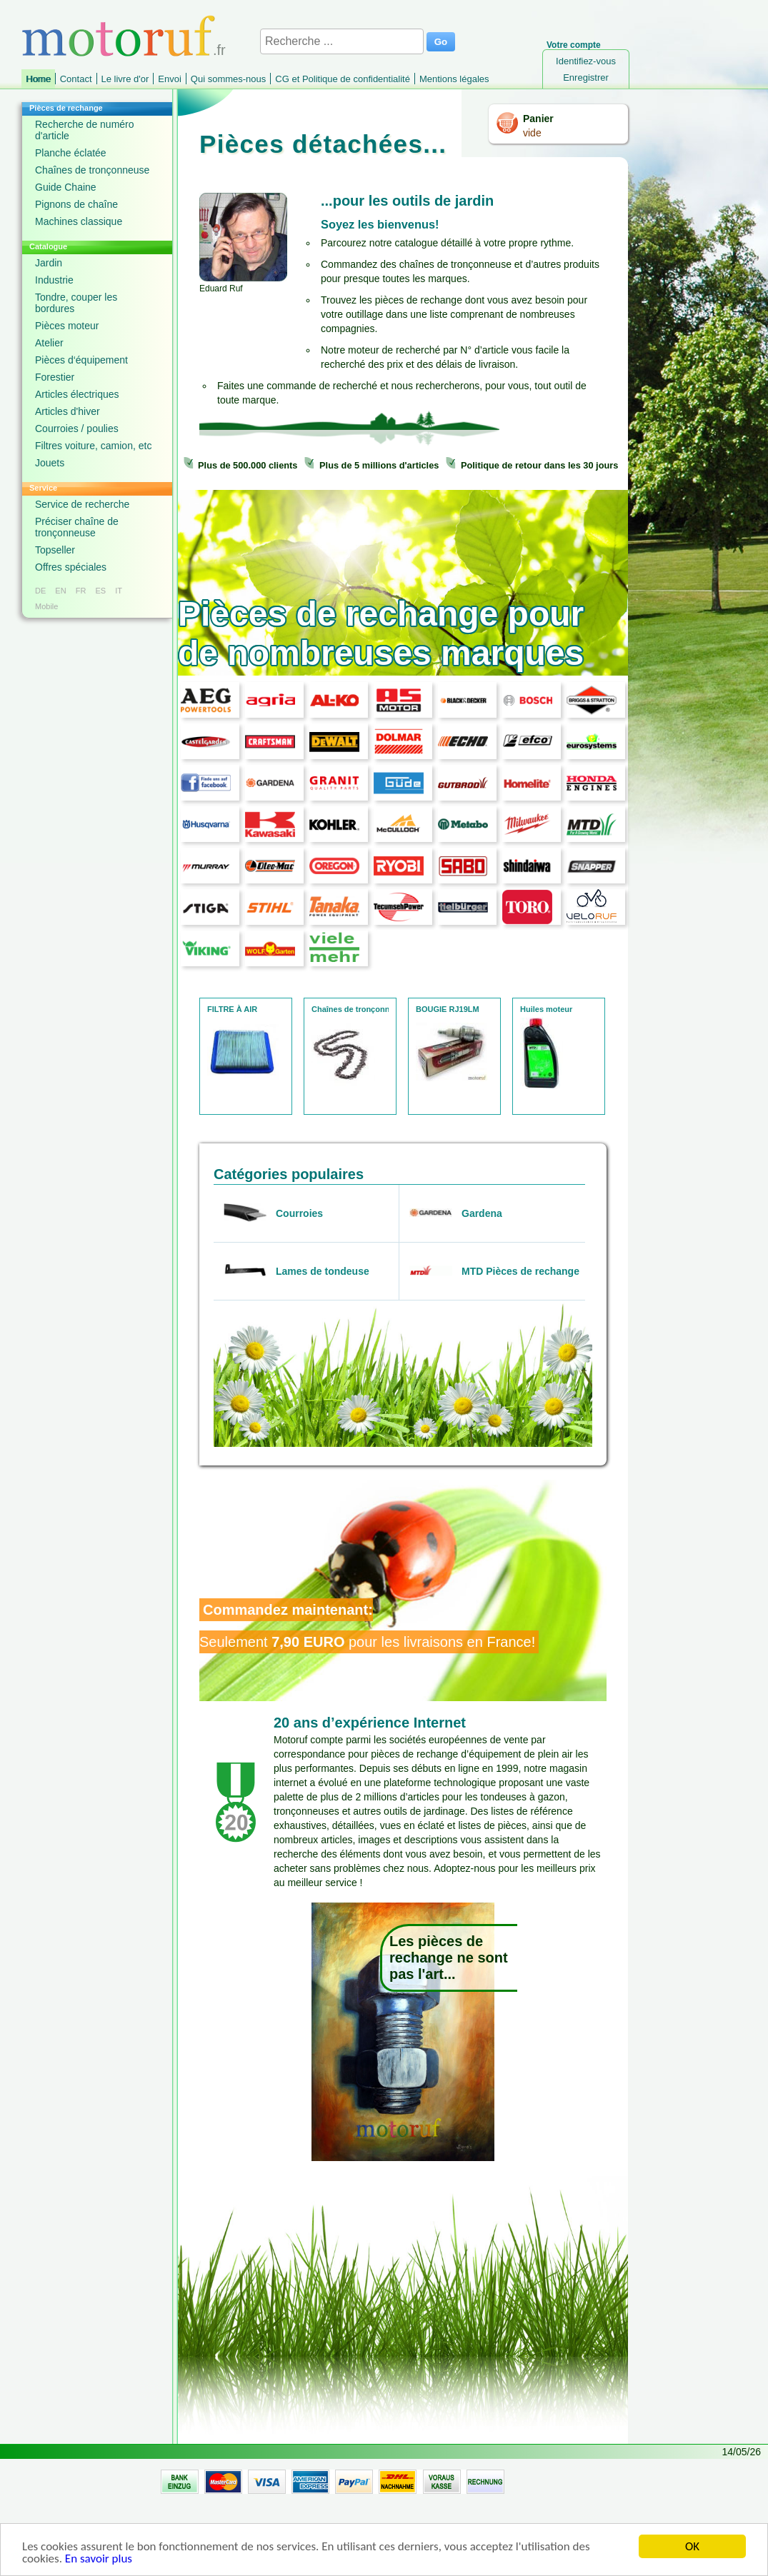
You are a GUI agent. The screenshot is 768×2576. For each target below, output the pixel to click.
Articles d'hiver (67, 411)
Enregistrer (586, 77)
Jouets (49, 462)
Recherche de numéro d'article (84, 130)
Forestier (54, 377)
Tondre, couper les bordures (76, 302)
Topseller (55, 550)
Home (38, 79)
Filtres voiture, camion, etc (93, 445)
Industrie (54, 280)
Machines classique (78, 221)
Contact (76, 79)
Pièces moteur (67, 325)
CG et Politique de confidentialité (342, 79)
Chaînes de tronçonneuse (92, 170)
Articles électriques (77, 394)
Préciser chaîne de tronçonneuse (77, 527)
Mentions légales (454, 79)
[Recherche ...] (342, 41)
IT (118, 590)
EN (60, 590)
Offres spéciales (70, 567)
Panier (538, 118)
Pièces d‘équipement (81, 360)
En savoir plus (98, 2563)
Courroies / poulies (77, 428)
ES (100, 590)
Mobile (46, 606)
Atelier (49, 343)
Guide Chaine (65, 187)
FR (81, 590)
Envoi (169, 79)
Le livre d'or (125, 79)
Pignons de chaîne (76, 204)
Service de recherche (82, 504)
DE (40, 590)
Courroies (299, 1213)
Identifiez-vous (586, 61)
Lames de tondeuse (322, 1271)
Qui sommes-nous (228, 79)
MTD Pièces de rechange (520, 1271)
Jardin (48, 263)
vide (532, 133)
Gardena (482, 1213)
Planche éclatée (70, 153)
